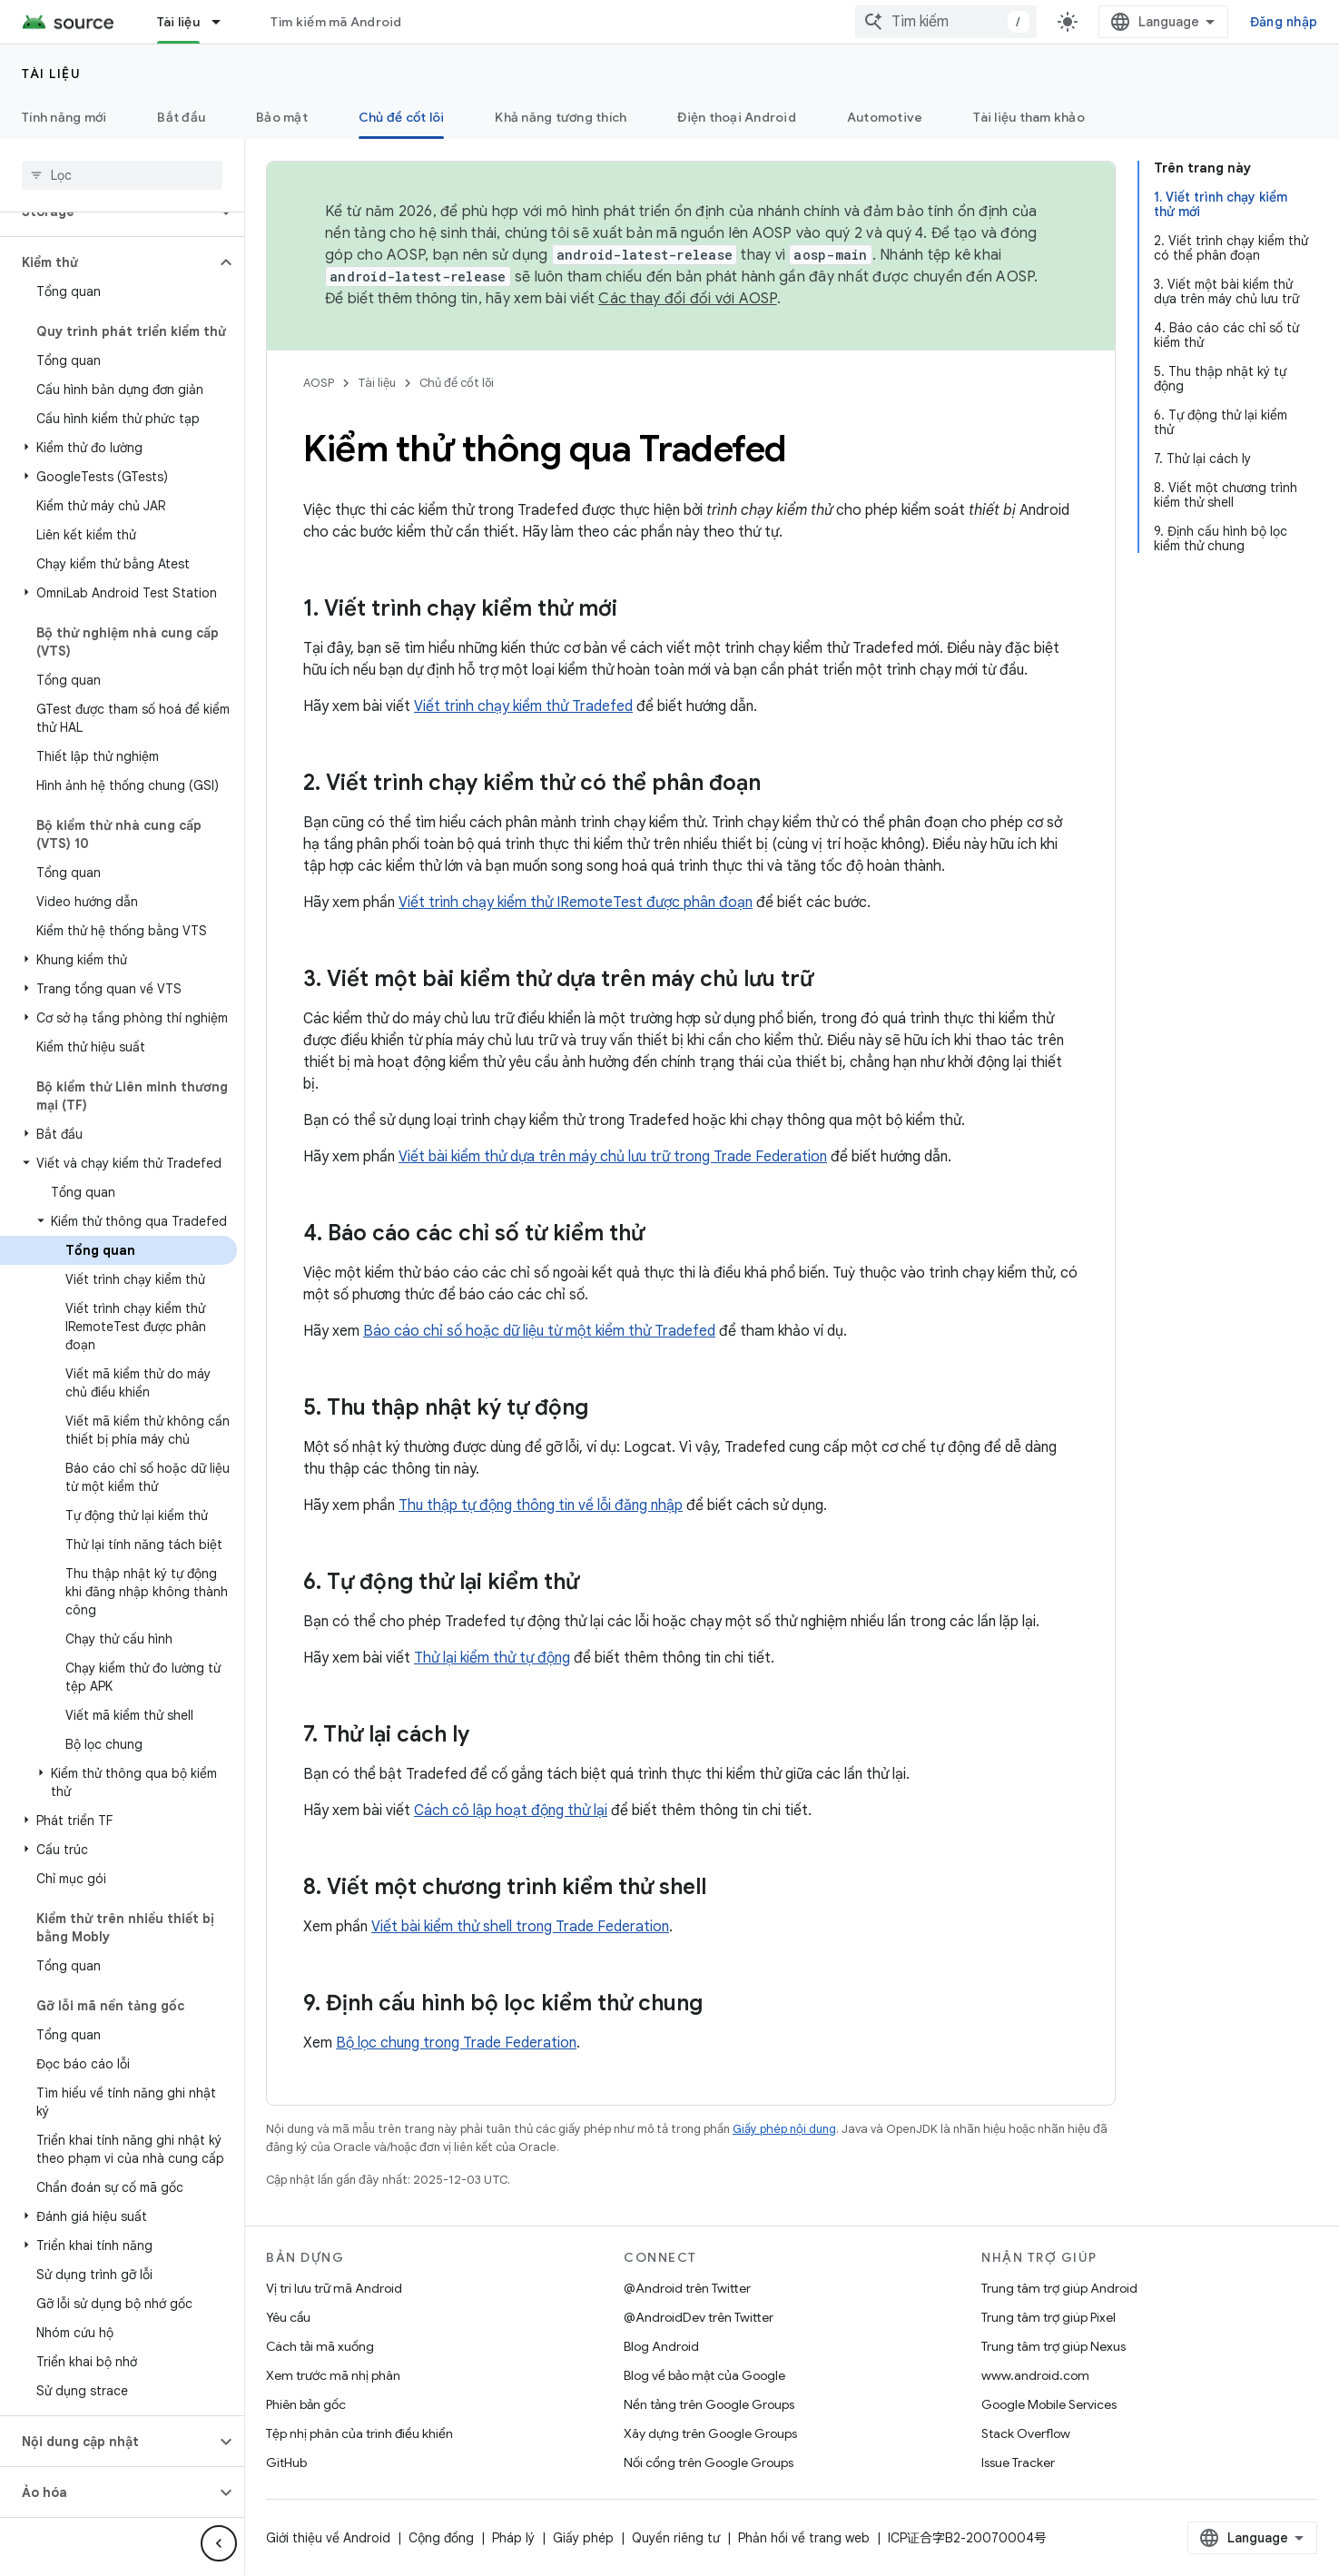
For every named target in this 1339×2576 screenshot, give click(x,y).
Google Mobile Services (1049, 2404)
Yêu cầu (288, 2317)
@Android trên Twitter (687, 2288)
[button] (107, 262)
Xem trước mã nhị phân (333, 2375)
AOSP (318, 382)
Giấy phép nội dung (784, 2129)
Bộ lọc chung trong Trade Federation (456, 2043)
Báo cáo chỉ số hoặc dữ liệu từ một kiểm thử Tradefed (539, 1331)
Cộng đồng (441, 2538)
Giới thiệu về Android (328, 2538)
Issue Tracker (1018, 2462)
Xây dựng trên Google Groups (710, 2433)
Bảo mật (282, 117)
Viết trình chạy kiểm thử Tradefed (523, 706)
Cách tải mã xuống (320, 2346)
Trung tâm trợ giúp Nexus (1053, 2346)
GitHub (286, 2462)
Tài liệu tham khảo (1029, 117)
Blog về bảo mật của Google (704, 2375)
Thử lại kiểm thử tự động (492, 1658)
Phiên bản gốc (306, 2404)
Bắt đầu (181, 117)
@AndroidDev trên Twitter (698, 2317)
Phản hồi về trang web (804, 2538)
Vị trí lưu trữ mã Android (334, 2288)
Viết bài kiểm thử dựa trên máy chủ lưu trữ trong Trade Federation (613, 1157)
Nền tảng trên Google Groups (709, 2404)
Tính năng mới (64, 117)
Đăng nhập (1283, 22)
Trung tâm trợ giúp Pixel (1048, 2317)
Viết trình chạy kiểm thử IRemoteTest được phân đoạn (576, 902)
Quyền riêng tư (676, 2538)
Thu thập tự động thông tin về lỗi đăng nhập (541, 1505)
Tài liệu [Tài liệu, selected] (178, 22)
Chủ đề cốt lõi (456, 382)
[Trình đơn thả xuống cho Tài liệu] (224, 22)
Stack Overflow (1025, 2433)
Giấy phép (583, 2538)
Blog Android (661, 2346)
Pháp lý (513, 2538)
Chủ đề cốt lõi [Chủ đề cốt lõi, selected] (402, 117)
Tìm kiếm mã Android (336, 22)
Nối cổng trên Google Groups (708, 2462)
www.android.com (1035, 2375)
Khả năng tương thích (560, 117)
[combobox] (946, 21)
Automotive (885, 117)
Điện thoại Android (736, 117)
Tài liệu (51, 73)
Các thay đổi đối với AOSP (687, 299)
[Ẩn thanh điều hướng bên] (219, 2543)
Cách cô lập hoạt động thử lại (510, 1810)
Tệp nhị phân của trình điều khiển (359, 2433)
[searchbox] (122, 175)
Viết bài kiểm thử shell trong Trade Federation (520, 1927)
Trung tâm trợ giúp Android (1059, 2288)
